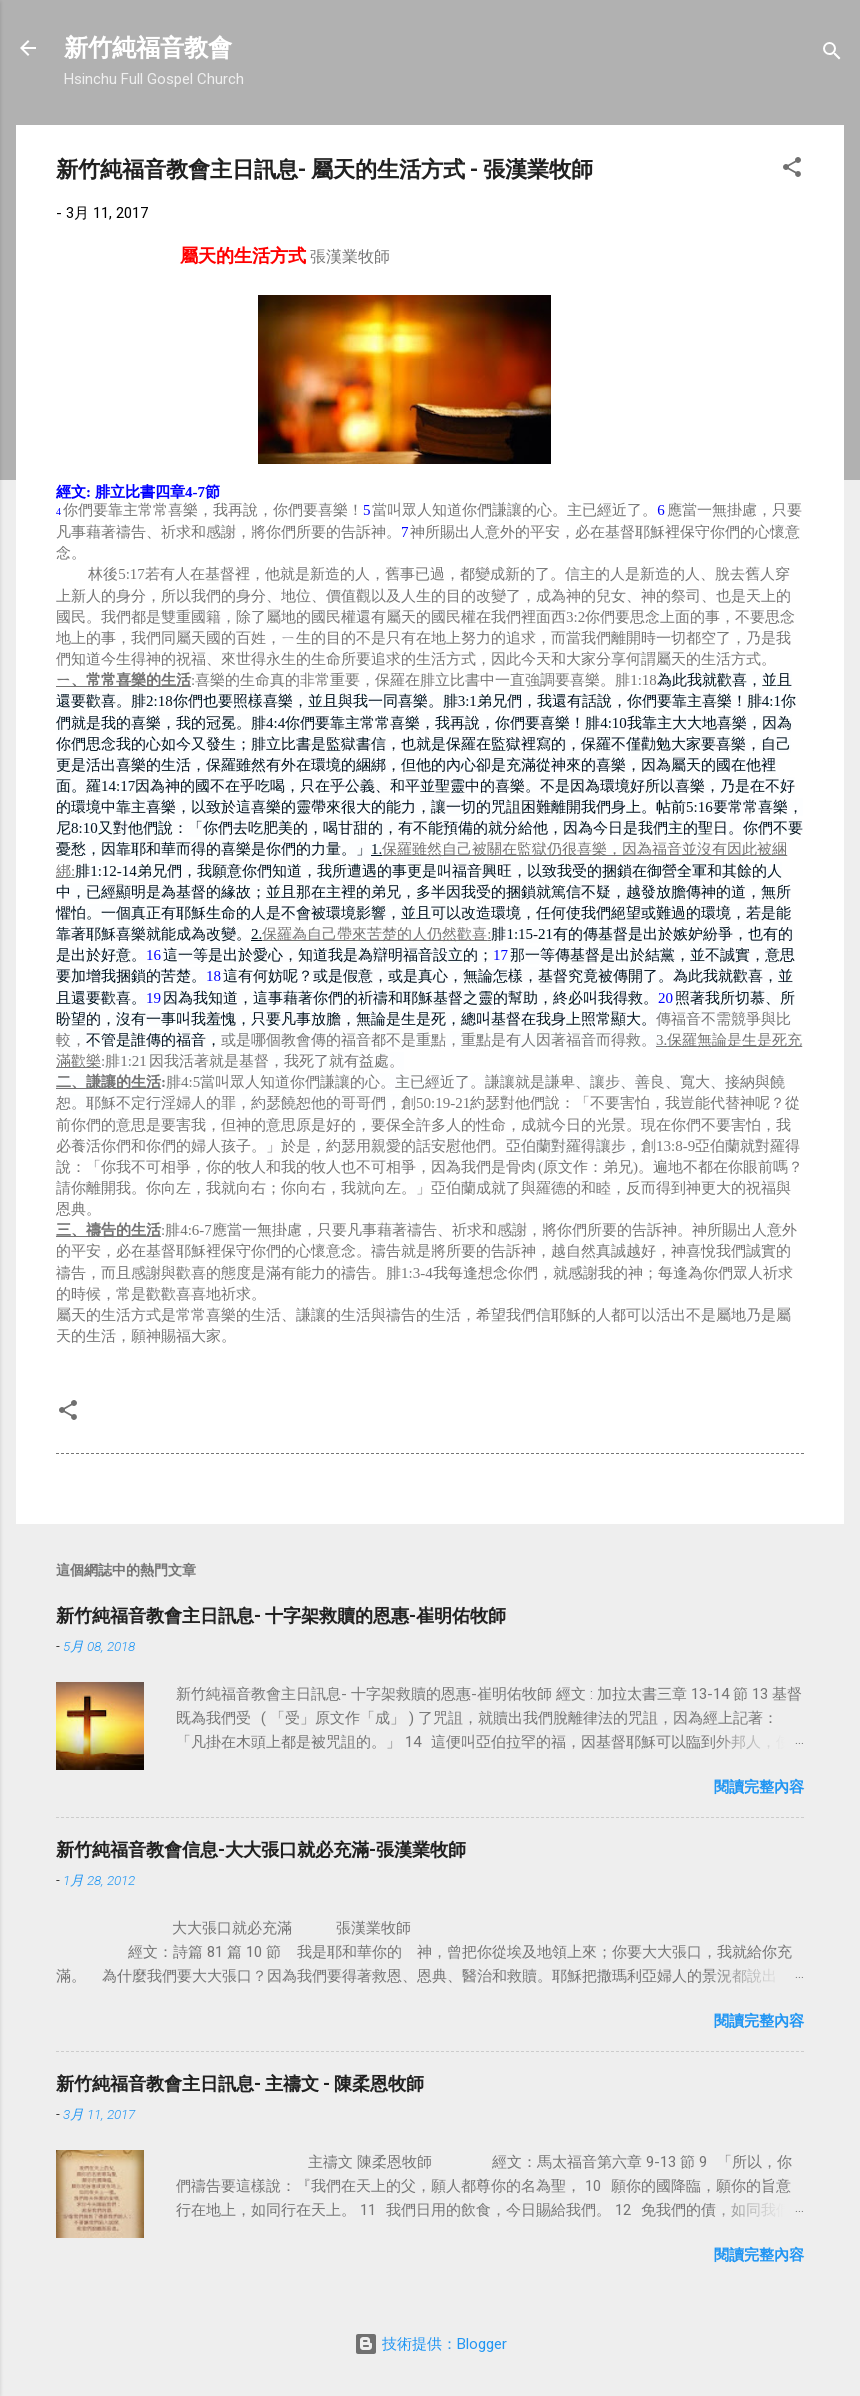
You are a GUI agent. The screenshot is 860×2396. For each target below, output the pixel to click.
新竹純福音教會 (148, 48)
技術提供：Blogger (430, 2344)
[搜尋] (832, 54)
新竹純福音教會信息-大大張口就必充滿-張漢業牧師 (261, 1849)
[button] (792, 170)
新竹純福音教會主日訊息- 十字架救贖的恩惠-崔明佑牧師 (281, 1615)
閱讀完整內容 (759, 1787)
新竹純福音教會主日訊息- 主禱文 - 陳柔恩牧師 (240, 2083)
